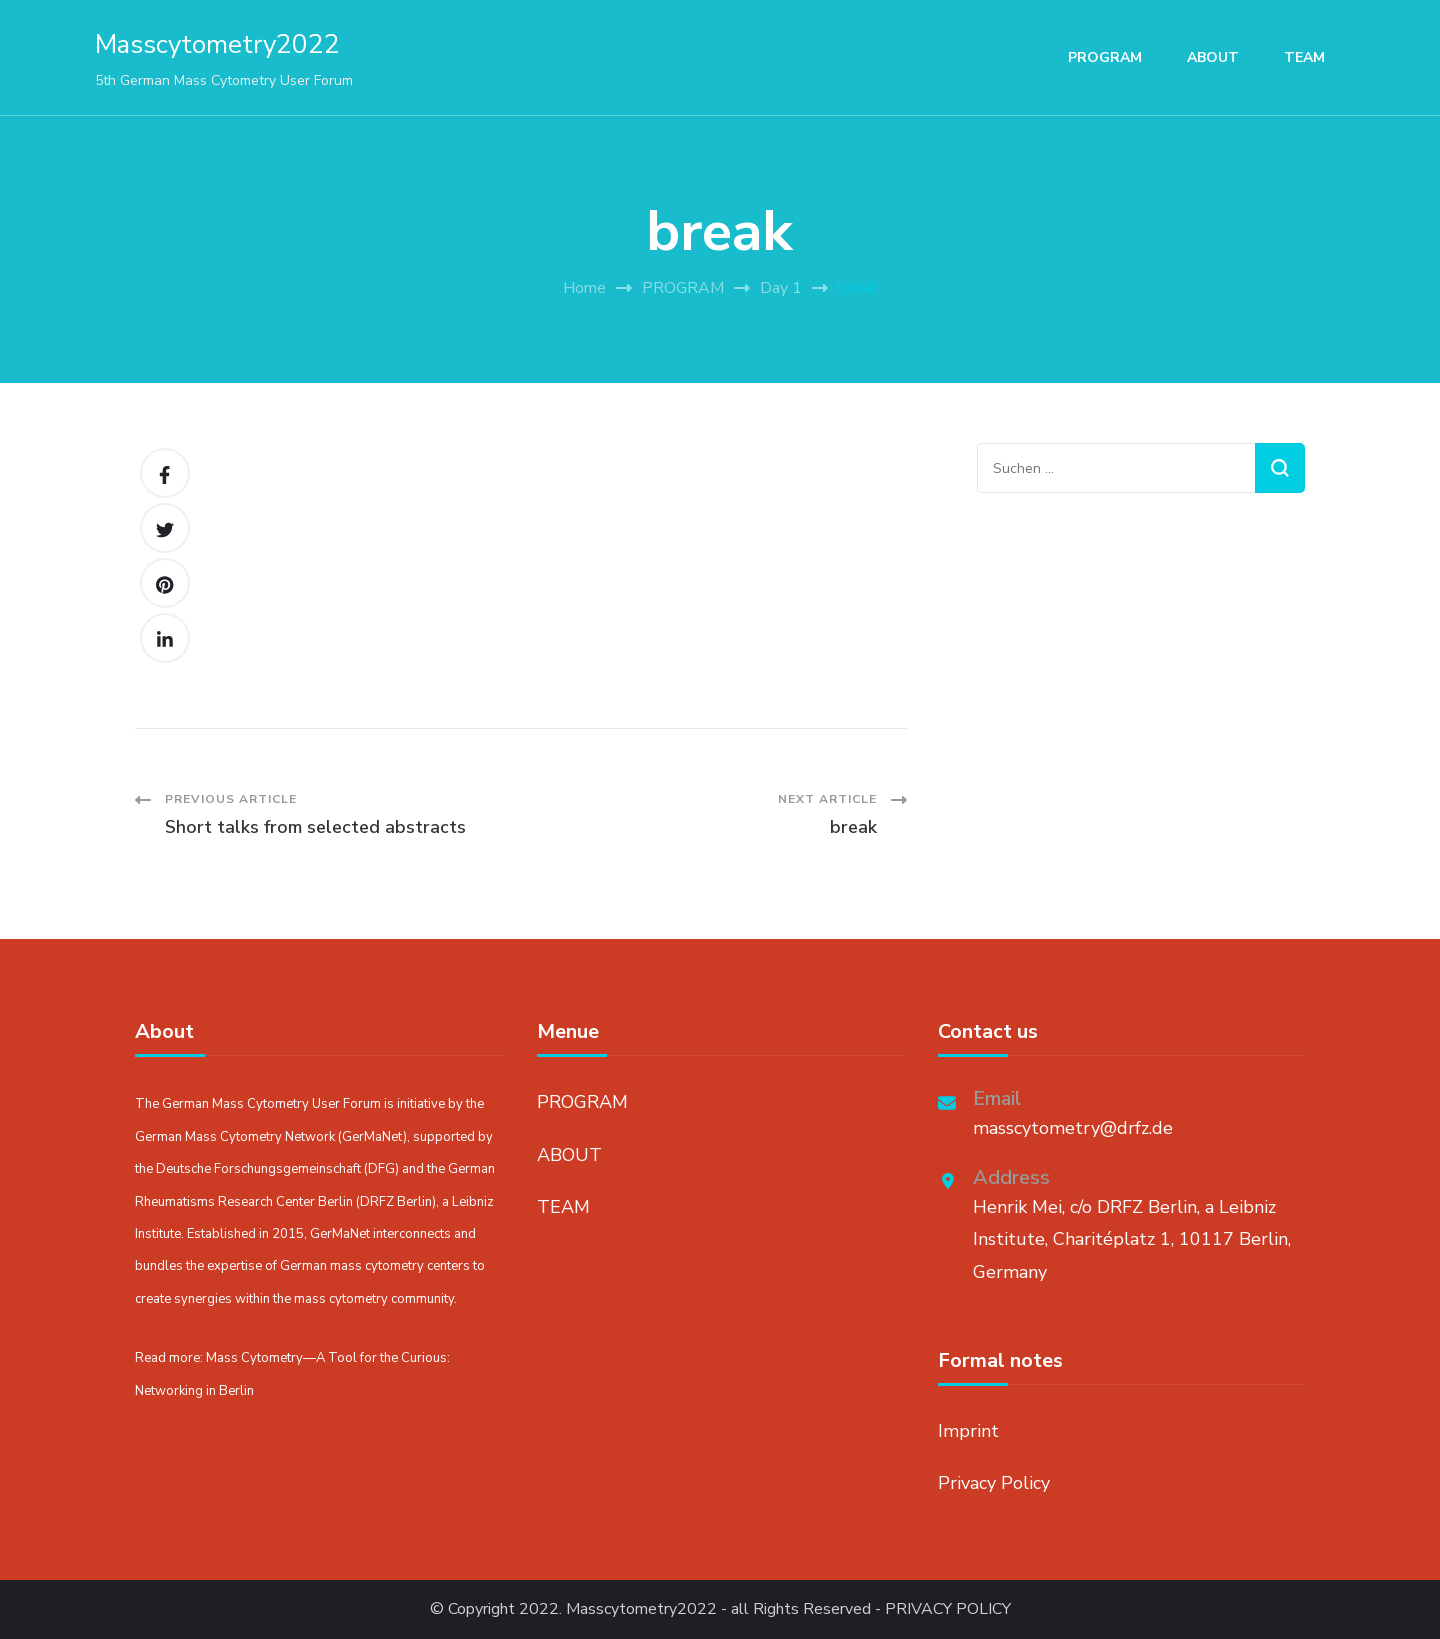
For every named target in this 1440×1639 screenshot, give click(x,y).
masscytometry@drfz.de (1073, 1128)
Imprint (968, 1431)
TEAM (1304, 57)
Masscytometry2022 (217, 44)
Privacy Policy (994, 1483)
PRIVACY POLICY (948, 1609)
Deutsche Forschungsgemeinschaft (258, 1169)
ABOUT (1213, 57)
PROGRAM (1105, 57)
